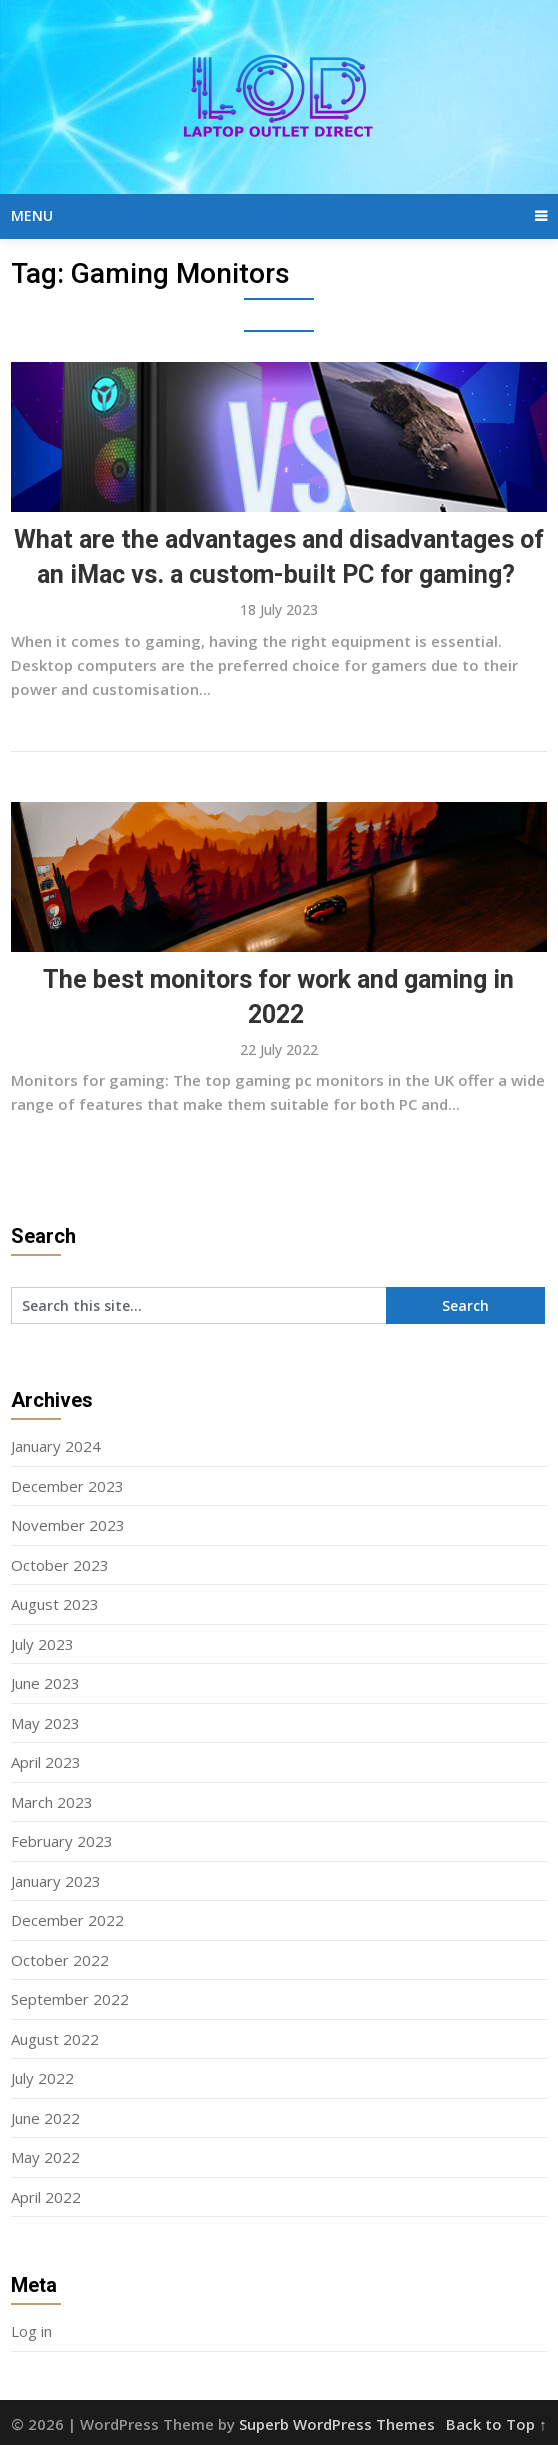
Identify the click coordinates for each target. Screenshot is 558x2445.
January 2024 (56, 1446)
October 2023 (60, 1565)
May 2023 (45, 1723)
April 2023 (46, 1762)
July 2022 (42, 2078)
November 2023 (68, 1525)
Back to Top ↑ (496, 2424)
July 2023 (42, 1644)
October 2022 (60, 1960)
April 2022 (46, 2197)
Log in (31, 2331)
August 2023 (55, 1604)
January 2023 (56, 1881)
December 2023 (67, 1486)
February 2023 (62, 1841)
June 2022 (45, 2118)
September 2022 (70, 1999)
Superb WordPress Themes (337, 2424)
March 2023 (52, 1802)
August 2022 (55, 2039)
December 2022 (67, 1920)
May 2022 (45, 2157)
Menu (32, 215)
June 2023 (45, 1683)
